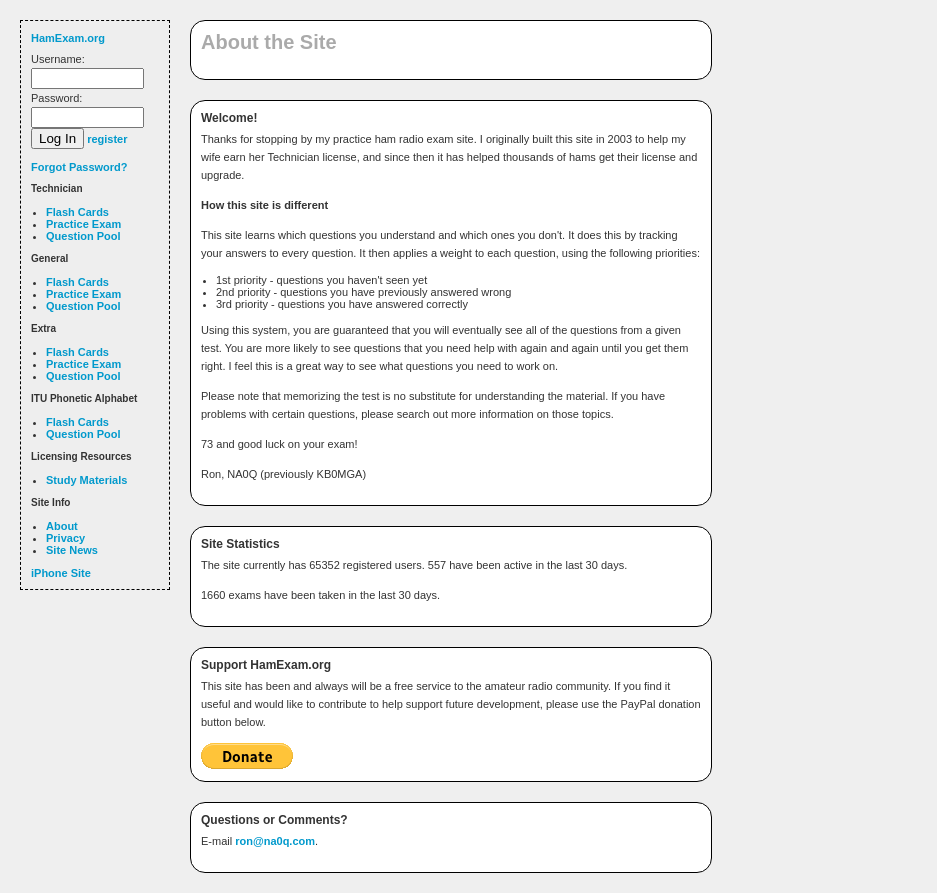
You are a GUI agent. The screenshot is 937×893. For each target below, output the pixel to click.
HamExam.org (68, 38)
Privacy (65, 538)
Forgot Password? (79, 167)
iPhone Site (61, 573)
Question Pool (83, 236)
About (62, 526)
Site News (72, 550)
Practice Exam (83, 224)
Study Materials (86, 480)
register (107, 139)
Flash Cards (77, 212)
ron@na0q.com (275, 841)
